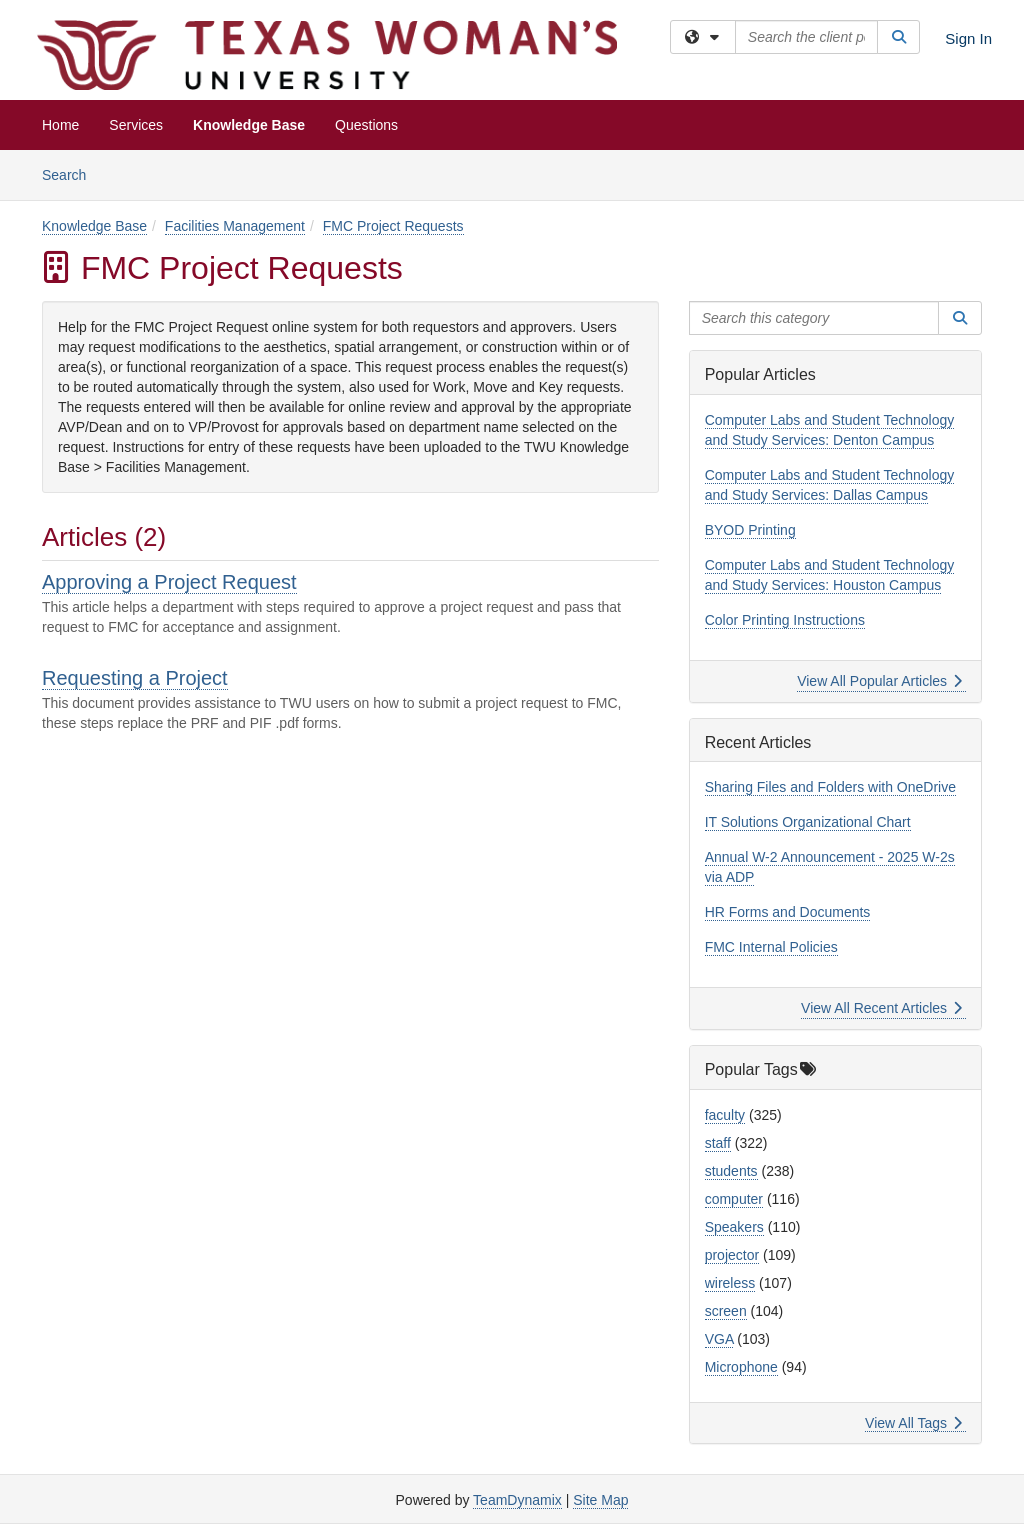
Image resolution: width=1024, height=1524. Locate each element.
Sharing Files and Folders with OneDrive (830, 787)
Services (136, 125)
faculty (725, 1115)
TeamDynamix (517, 1500)
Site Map (600, 1500)
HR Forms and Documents (788, 912)
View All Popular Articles (879, 681)
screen (726, 1311)
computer (734, 1199)
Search (71, 173)
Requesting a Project (135, 678)
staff (718, 1143)
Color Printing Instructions (785, 620)
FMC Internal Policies (771, 947)
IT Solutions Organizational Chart (808, 822)
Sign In (968, 38)
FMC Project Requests (393, 226)
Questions (366, 125)
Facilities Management (235, 226)
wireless (730, 1283)
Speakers (734, 1227)
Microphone (741, 1367)
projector (732, 1255)
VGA (719, 1339)
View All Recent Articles (881, 1008)
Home (60, 125)
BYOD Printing (750, 530)
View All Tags (913, 1423)
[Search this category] (814, 318)
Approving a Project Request (169, 582)
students (731, 1171)
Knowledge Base (249, 125)
